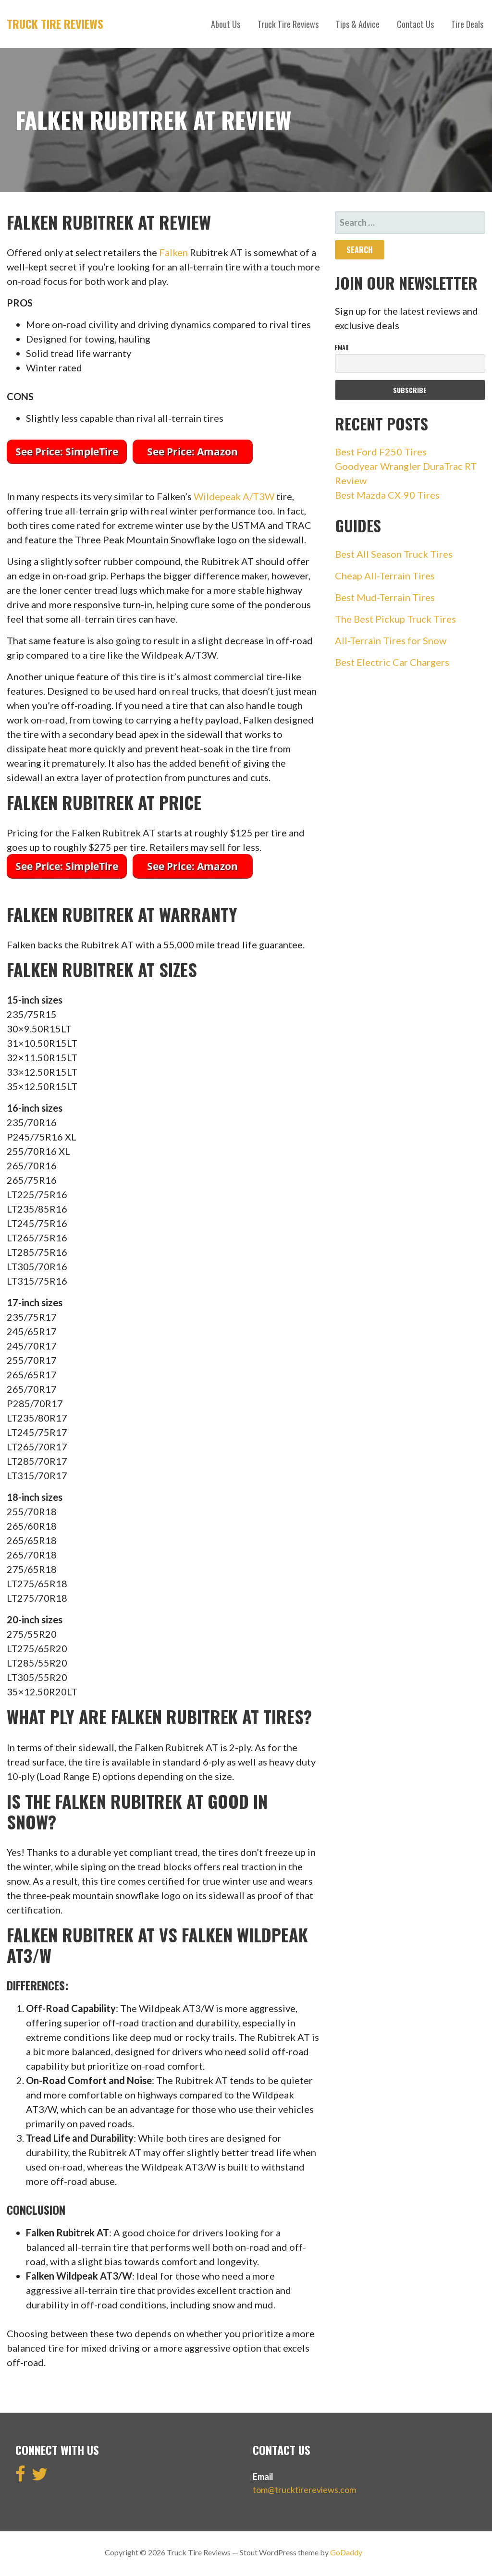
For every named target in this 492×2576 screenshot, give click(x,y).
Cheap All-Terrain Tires (385, 575)
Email (342, 347)
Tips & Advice (358, 24)
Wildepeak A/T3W (234, 496)
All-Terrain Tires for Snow (390, 640)
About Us (225, 24)
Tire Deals (467, 24)
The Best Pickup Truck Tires (395, 619)
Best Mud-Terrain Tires (385, 597)
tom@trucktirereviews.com (304, 2489)
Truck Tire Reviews (55, 23)
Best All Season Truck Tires (394, 554)
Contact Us (415, 24)
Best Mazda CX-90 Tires (387, 495)
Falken (173, 252)
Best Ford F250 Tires (381, 451)
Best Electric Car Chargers (392, 662)
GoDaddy (346, 2552)
